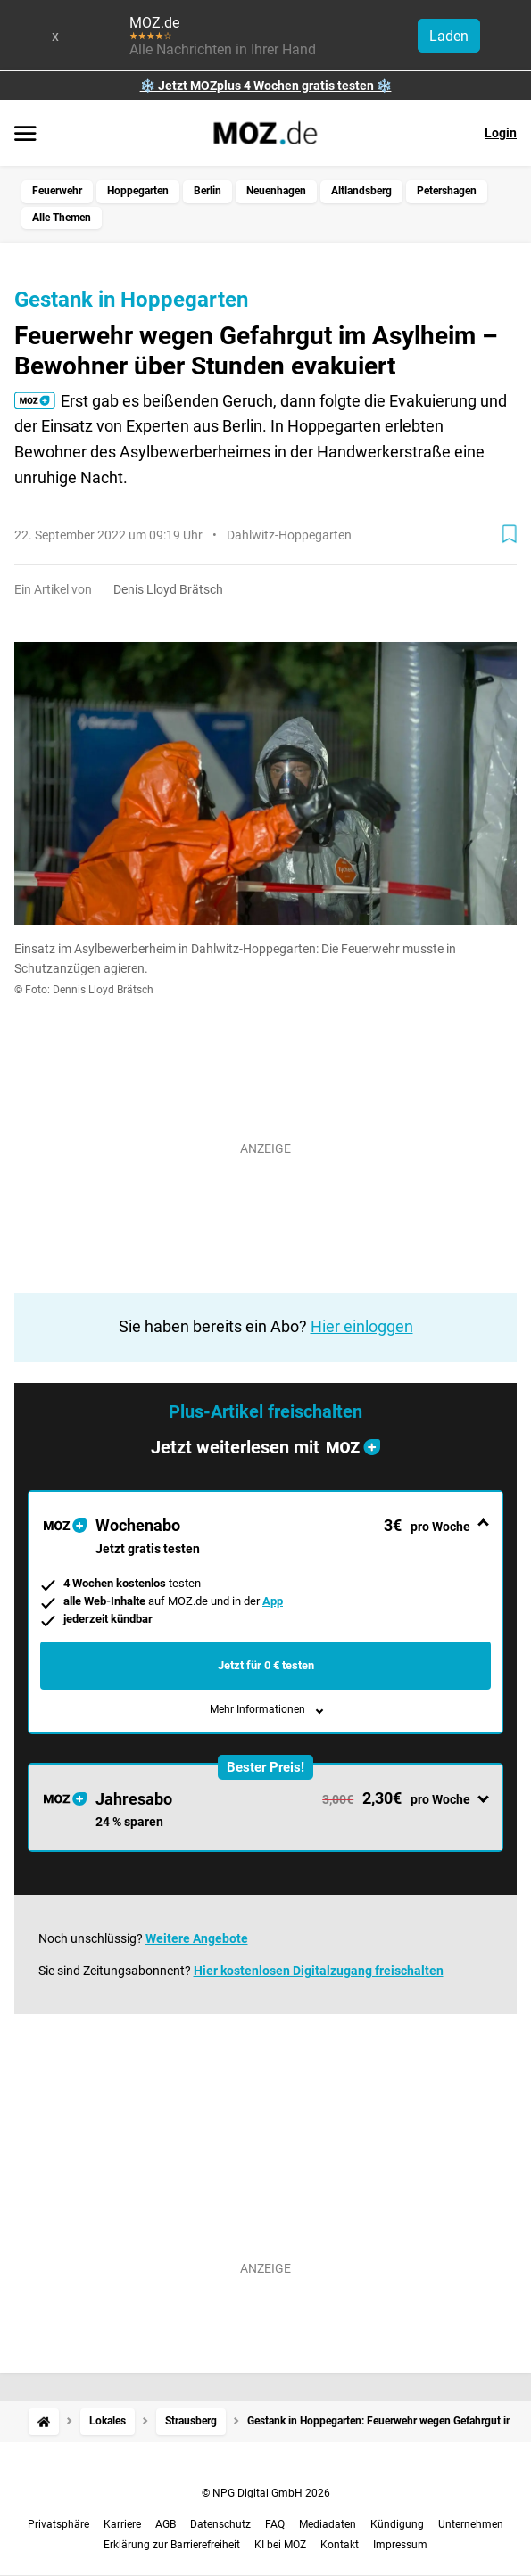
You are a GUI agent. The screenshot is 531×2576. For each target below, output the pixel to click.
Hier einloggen (362, 1326)
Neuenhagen (276, 191)
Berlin (207, 191)
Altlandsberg (361, 191)
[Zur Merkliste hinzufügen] (509, 534)
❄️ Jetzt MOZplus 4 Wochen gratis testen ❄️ (266, 85)
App (272, 1601)
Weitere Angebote (196, 1938)
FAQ (275, 2524)
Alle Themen (61, 217)
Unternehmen (470, 2524)
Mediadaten (327, 2524)
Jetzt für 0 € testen (266, 1665)
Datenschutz (220, 2524)
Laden (449, 36)
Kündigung (397, 2524)
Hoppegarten (138, 191)
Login (501, 133)
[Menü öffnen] (25, 135)
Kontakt (339, 2545)
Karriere (122, 2524)
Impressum (400, 2545)
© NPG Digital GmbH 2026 (266, 2493)
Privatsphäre (58, 2524)
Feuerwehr (57, 191)
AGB (165, 2524)
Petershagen (447, 191)
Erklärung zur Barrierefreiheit (172, 2545)
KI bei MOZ (280, 2545)
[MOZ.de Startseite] (265, 132)
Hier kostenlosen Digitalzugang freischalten (319, 1970)
